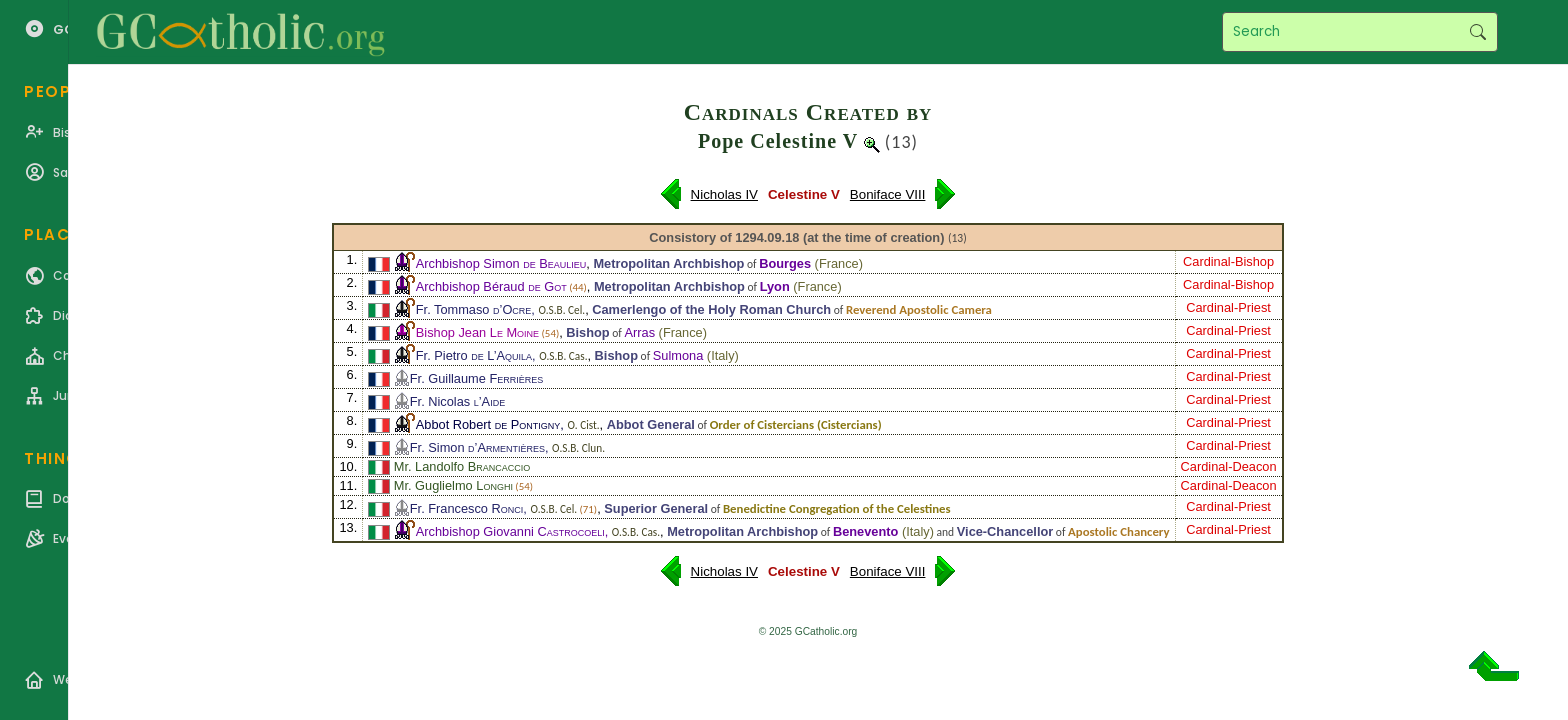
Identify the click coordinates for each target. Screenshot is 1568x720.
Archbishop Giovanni (510, 531)
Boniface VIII (888, 194)
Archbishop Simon (501, 263)
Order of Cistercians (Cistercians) (796, 424)
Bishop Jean (477, 332)
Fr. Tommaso (474, 309)
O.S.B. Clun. (578, 448)
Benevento (865, 531)
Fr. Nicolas (457, 401)
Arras (639, 332)
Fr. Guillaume (476, 378)
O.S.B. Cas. (563, 356)
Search (1477, 32)
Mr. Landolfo (462, 466)
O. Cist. (583, 425)
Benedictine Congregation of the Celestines (837, 508)
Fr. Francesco (467, 508)
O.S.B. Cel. (561, 310)
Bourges (785, 263)
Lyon (775, 286)
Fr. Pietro (474, 355)
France (839, 263)
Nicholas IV (724, 194)
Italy (722, 355)
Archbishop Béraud (491, 286)
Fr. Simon (477, 447)
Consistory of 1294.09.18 (724, 237)
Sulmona (678, 355)
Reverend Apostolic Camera (919, 309)
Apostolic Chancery (1118, 531)
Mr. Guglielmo (453, 485)
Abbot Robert (488, 424)
